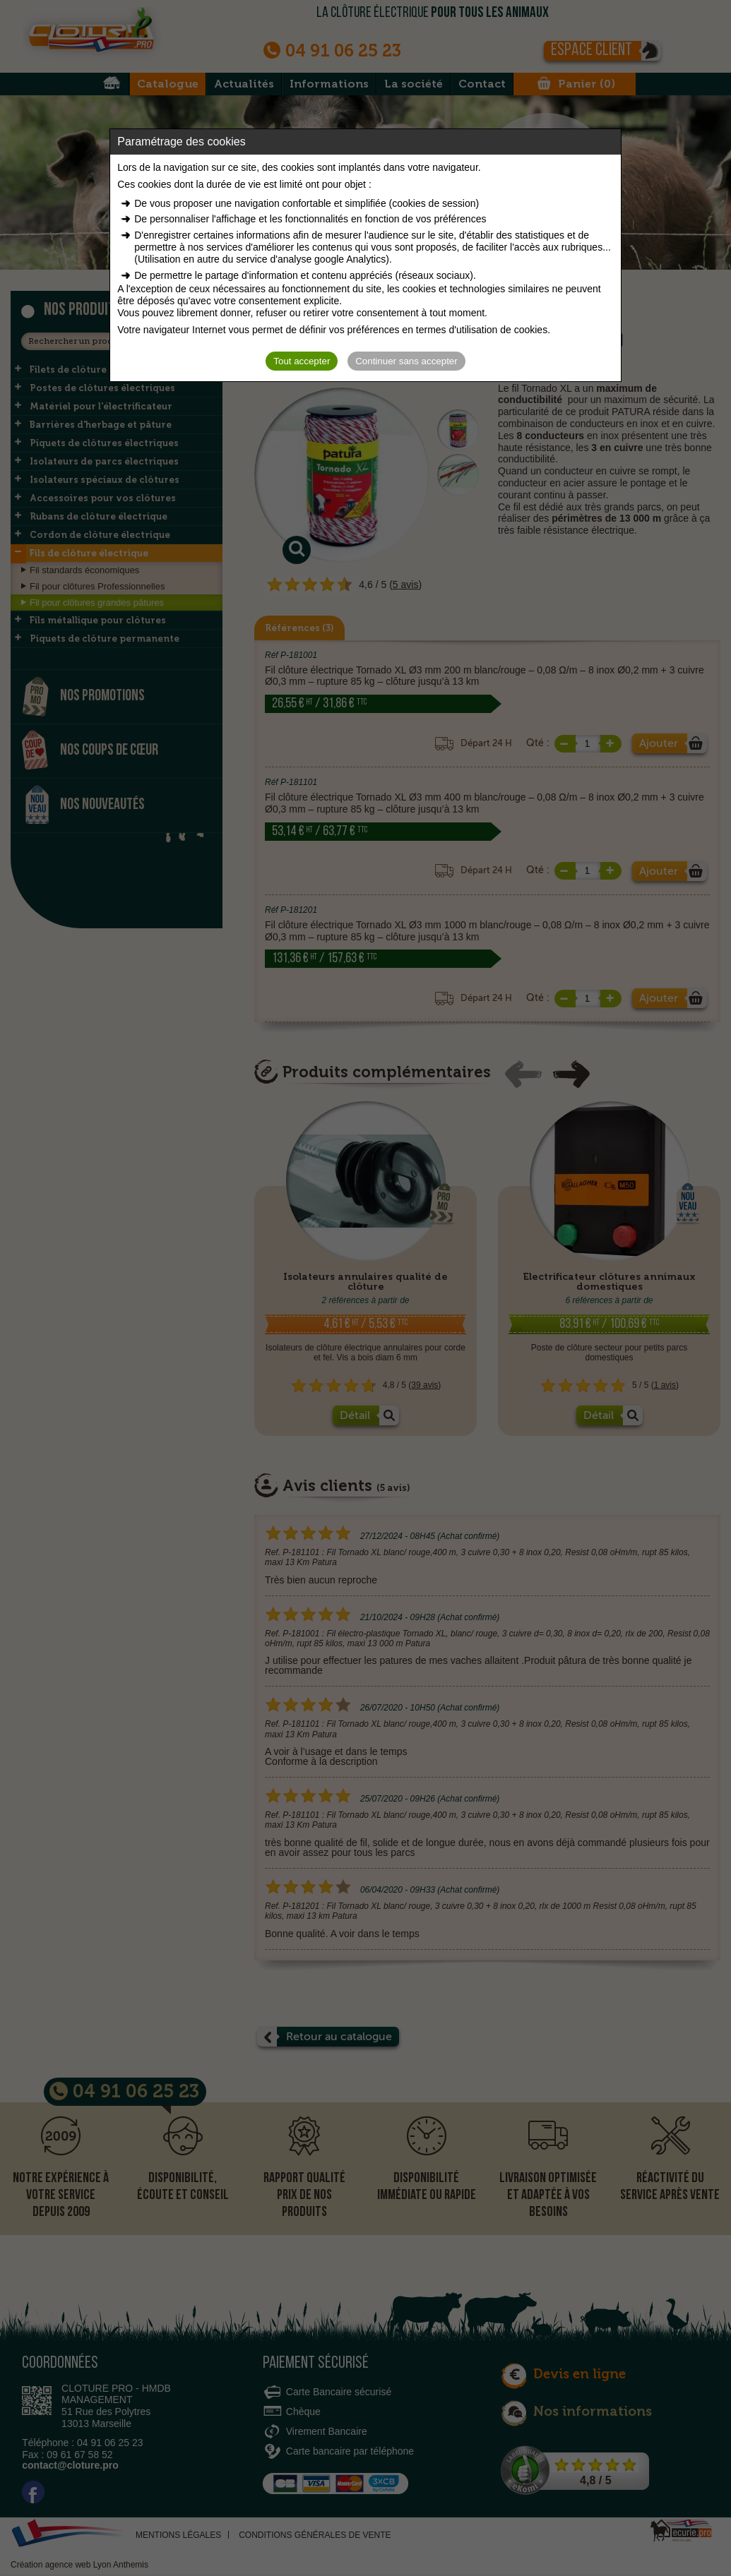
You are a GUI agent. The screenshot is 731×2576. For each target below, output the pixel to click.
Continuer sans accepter (406, 361)
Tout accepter (301, 361)
